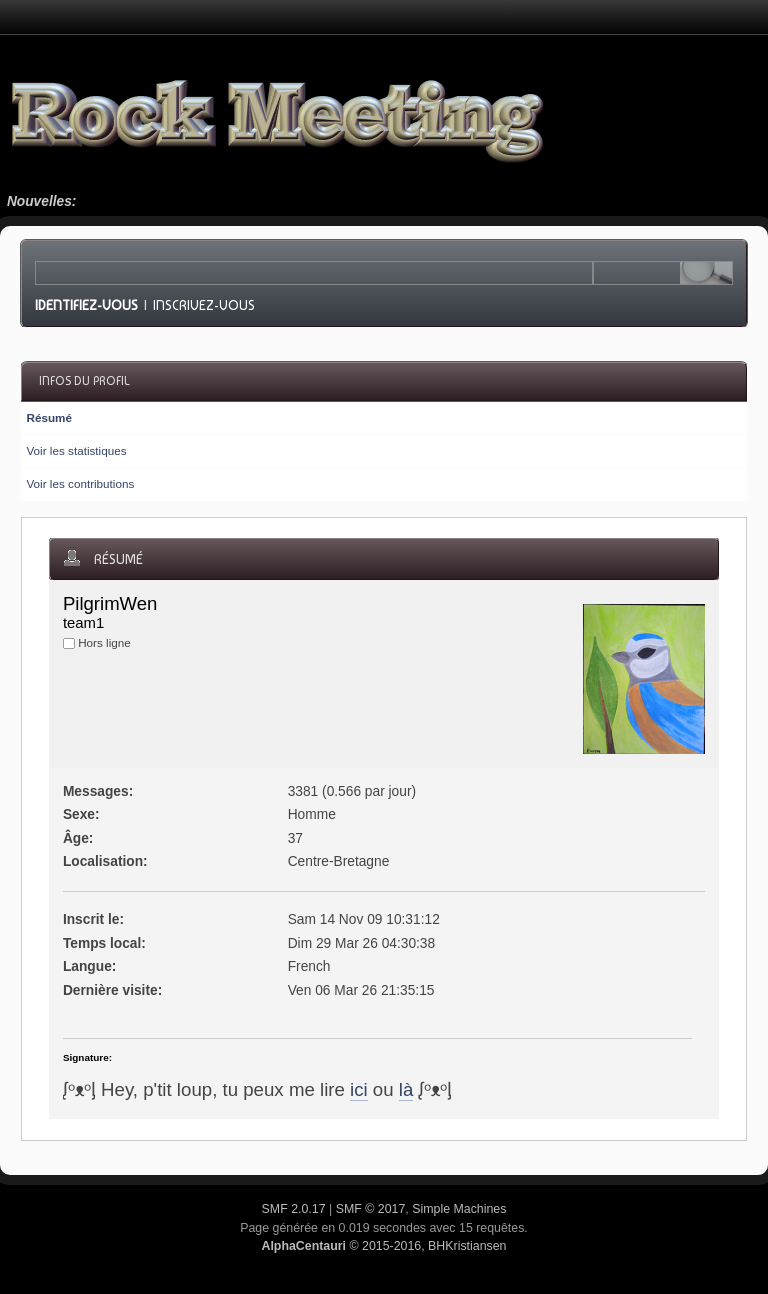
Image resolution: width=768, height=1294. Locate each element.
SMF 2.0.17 (294, 1209)
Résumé (48, 417)
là (406, 1089)
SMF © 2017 (371, 1209)
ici (359, 1089)
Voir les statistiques (76, 450)
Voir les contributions (80, 483)
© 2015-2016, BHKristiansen (383, 1246)
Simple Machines (459, 1209)
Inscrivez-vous (204, 305)
